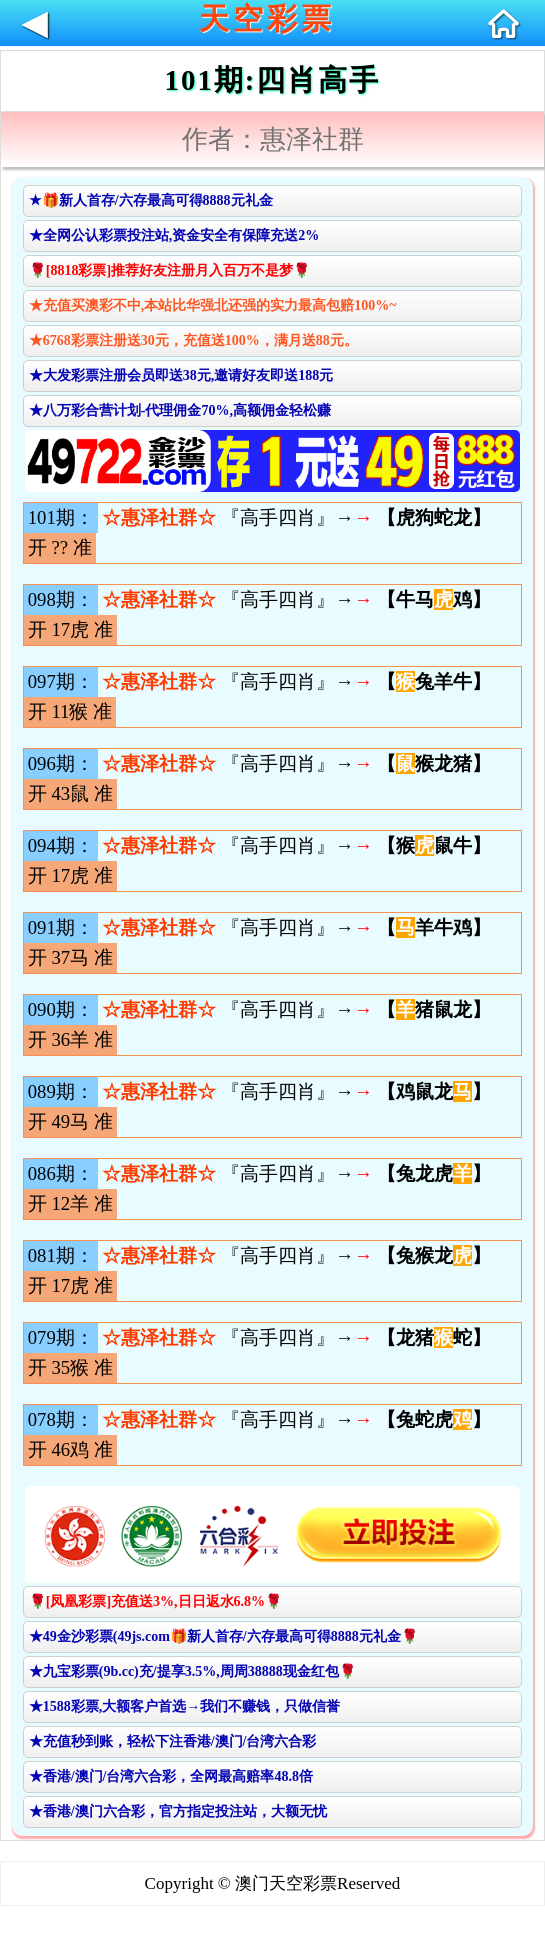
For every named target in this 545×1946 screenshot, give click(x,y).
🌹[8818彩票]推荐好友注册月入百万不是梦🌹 (169, 270)
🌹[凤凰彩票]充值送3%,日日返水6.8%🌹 (155, 1601)
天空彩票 (267, 18)
